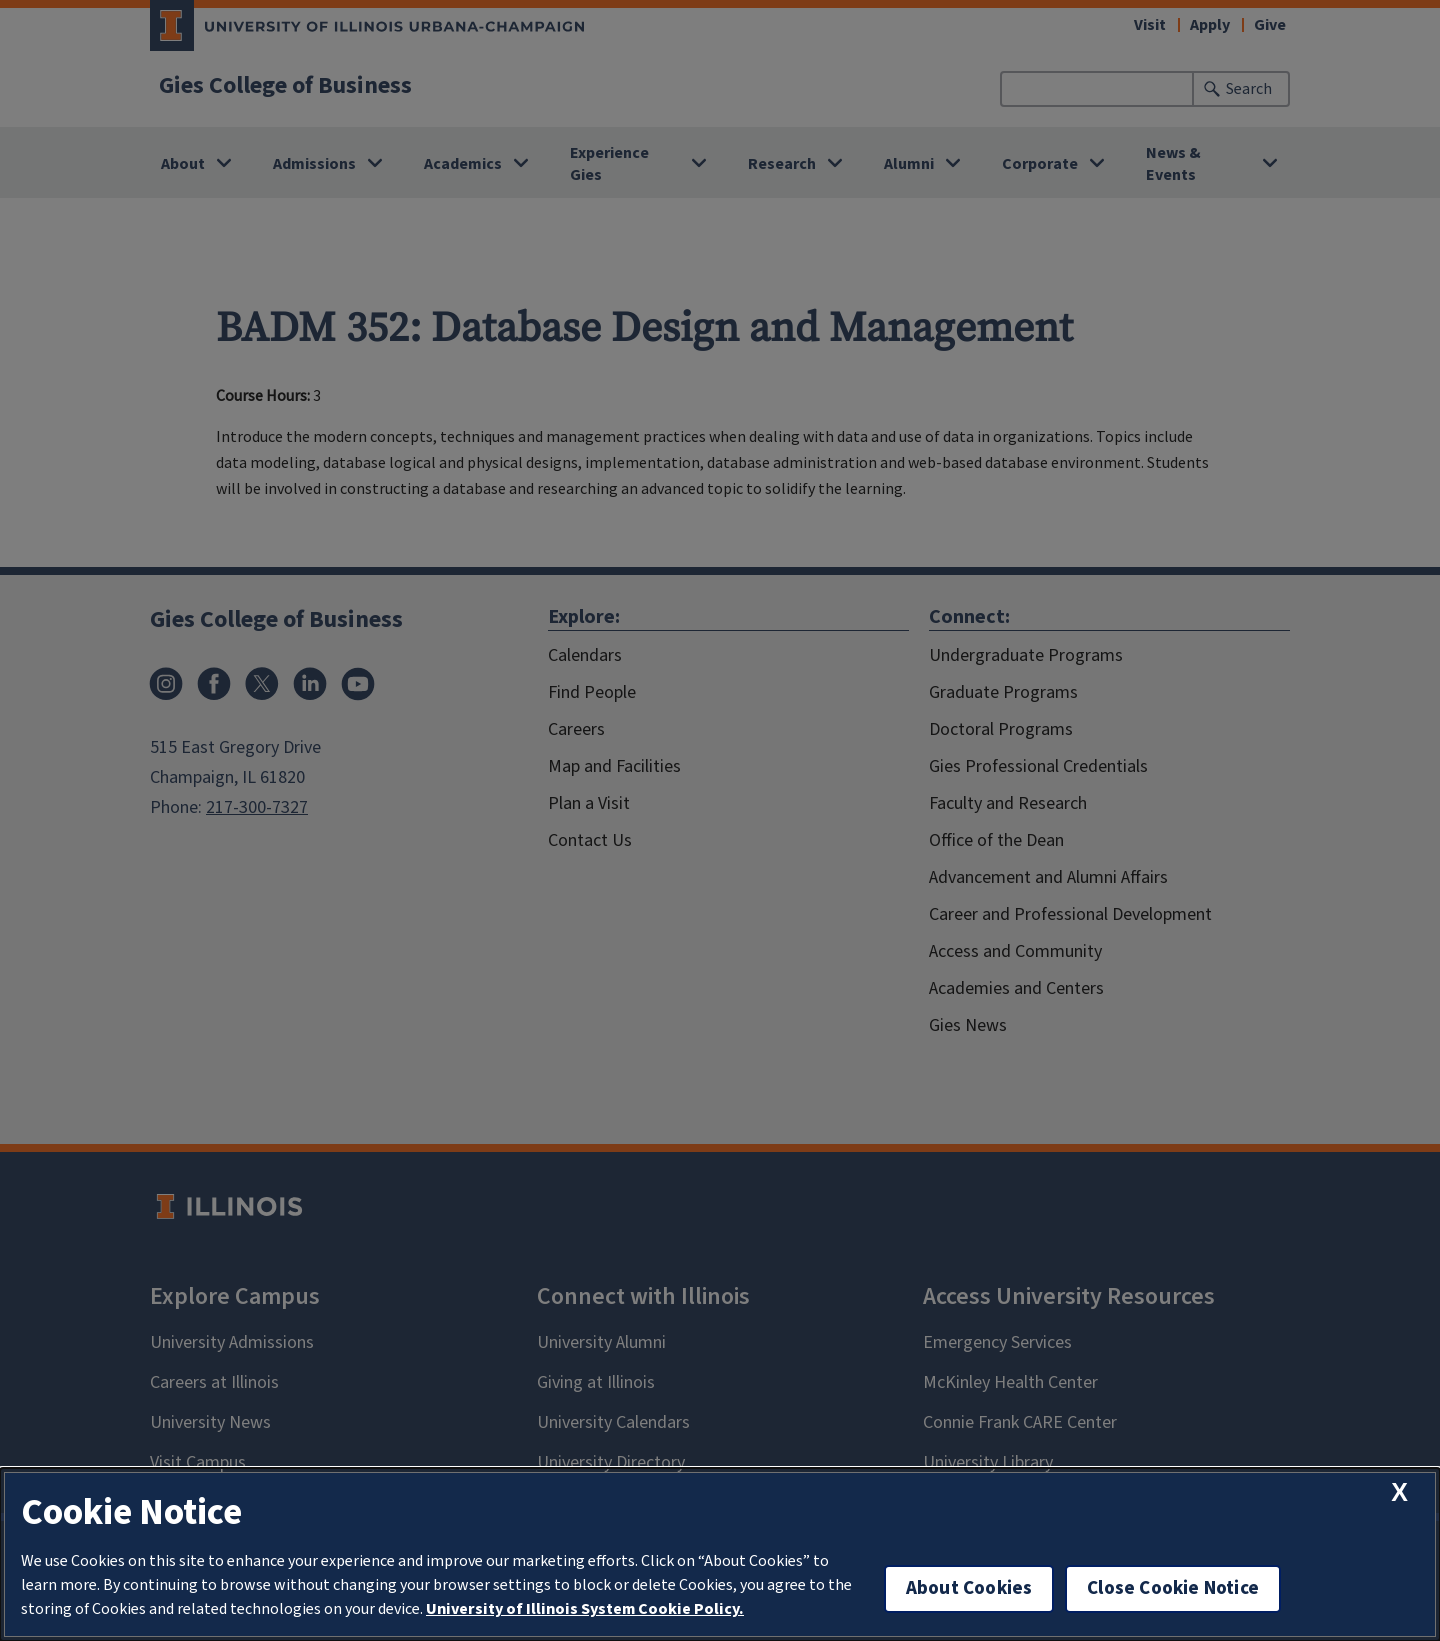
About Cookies (969, 1588)
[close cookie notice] (1399, 1492)
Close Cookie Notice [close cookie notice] (1173, 1588)
